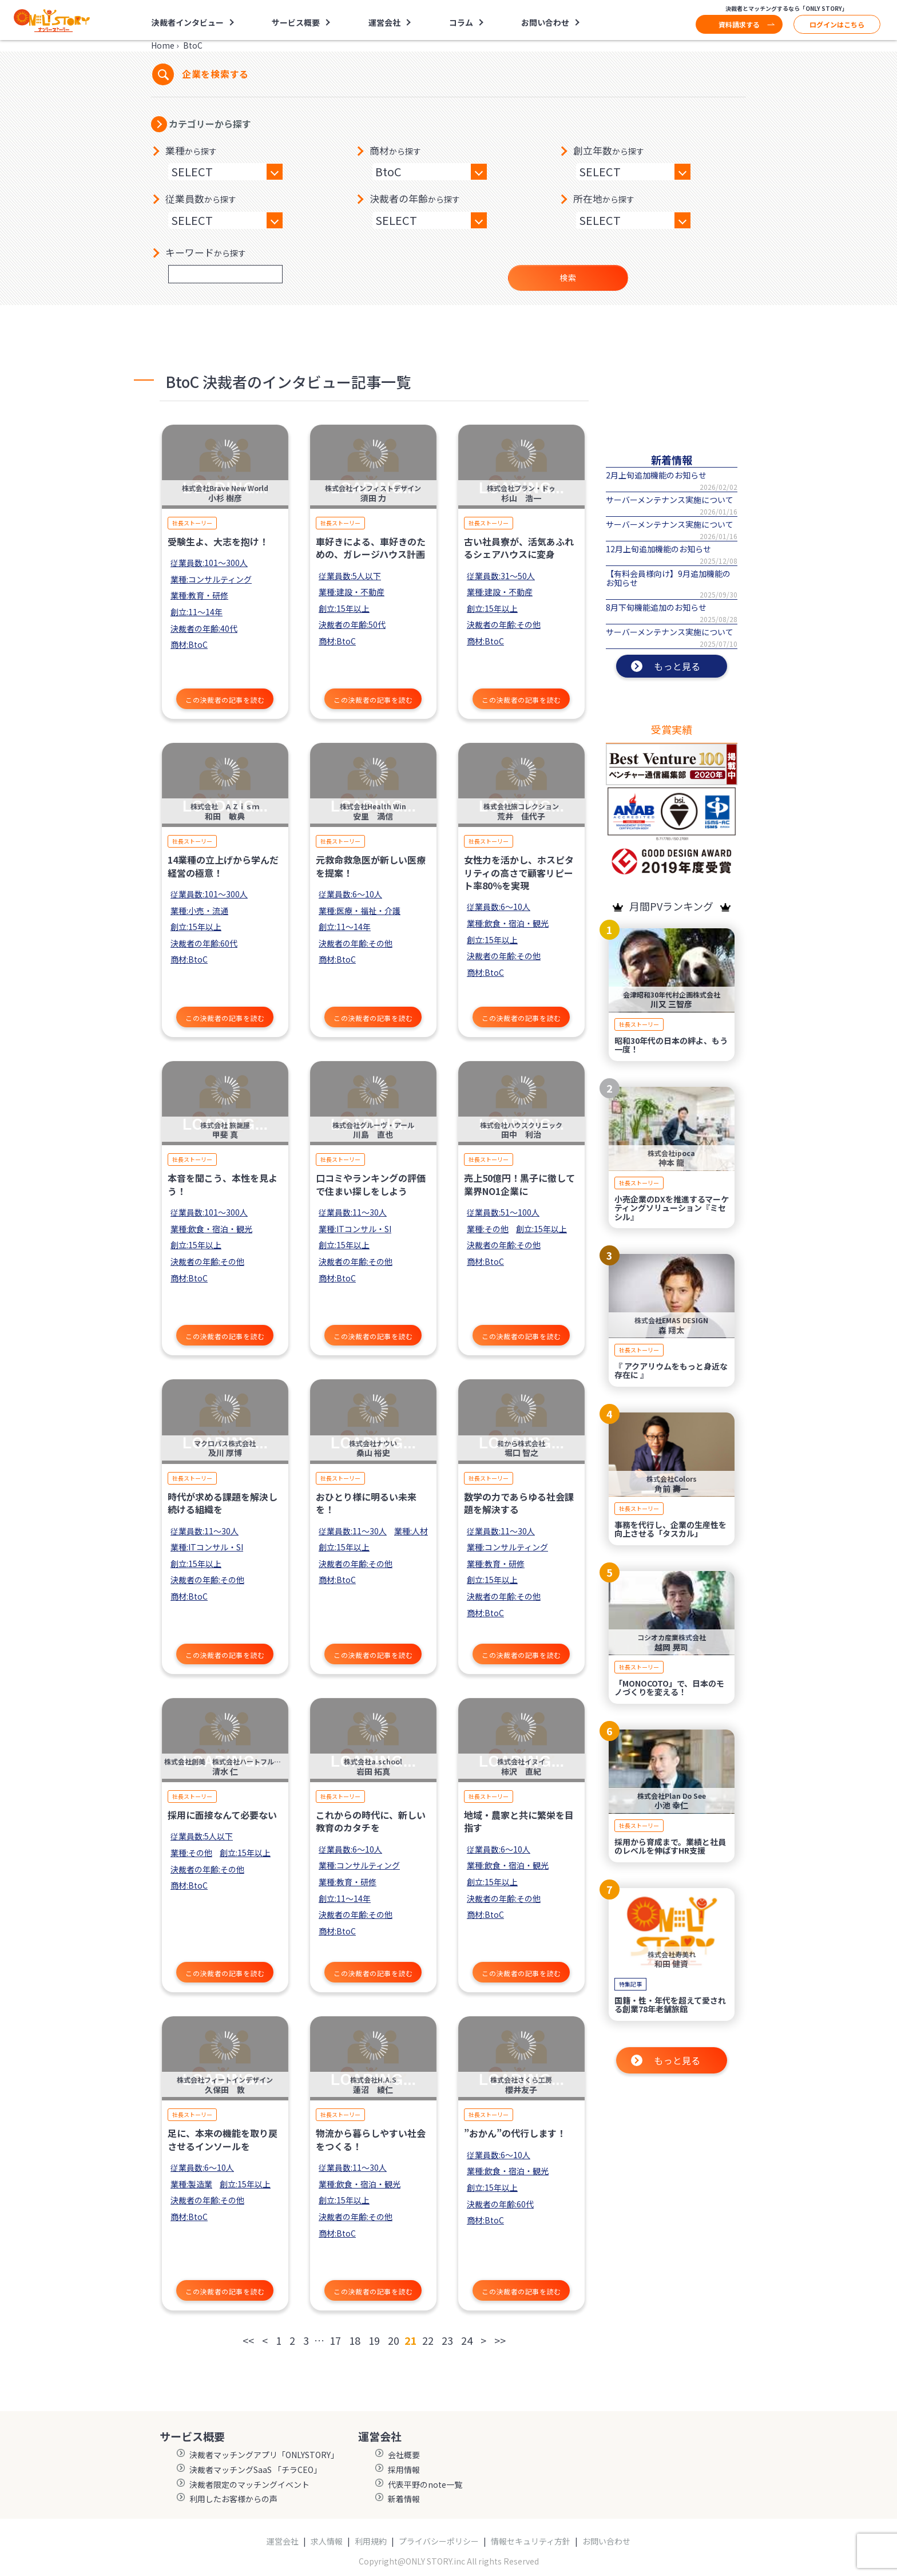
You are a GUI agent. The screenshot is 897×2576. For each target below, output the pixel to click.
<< (248, 2340)
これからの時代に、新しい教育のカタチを (371, 1821)
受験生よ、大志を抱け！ (218, 541)
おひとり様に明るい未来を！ (366, 1503)
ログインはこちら (836, 24)
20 (393, 2340)
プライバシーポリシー (439, 2541)
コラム (461, 22)
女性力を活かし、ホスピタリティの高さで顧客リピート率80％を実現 (519, 872)
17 (335, 2340)
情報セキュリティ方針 (530, 2541)
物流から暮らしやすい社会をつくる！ (371, 2139)
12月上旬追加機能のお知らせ (658, 549)
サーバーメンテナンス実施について (669, 499)
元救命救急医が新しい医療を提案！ (371, 866)
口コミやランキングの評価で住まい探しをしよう (371, 1184)
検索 (567, 277)
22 (428, 2340)
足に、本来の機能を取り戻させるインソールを (222, 2139)
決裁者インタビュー (188, 22)
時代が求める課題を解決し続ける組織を (222, 1503)
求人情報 (327, 2541)
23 (447, 2340)
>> (500, 2340)
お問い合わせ (545, 22)
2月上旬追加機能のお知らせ (656, 475)
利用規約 (371, 2541)
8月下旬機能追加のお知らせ (656, 607)
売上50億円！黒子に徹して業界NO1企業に (519, 1184)
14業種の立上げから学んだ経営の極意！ (223, 866)
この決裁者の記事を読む (225, 700)
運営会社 (384, 22)
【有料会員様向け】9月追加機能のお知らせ (668, 578)
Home (162, 45)
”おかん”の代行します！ (515, 2133)
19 (374, 2340)
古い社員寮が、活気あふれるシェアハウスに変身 (519, 548)
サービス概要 (296, 22)
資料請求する (739, 24)
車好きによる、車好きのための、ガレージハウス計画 (371, 548)
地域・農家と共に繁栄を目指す (519, 1821)
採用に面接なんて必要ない (222, 1815)
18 (354, 2340)
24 (467, 2340)
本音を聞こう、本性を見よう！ (222, 1184)
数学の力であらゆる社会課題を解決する (519, 1503)
